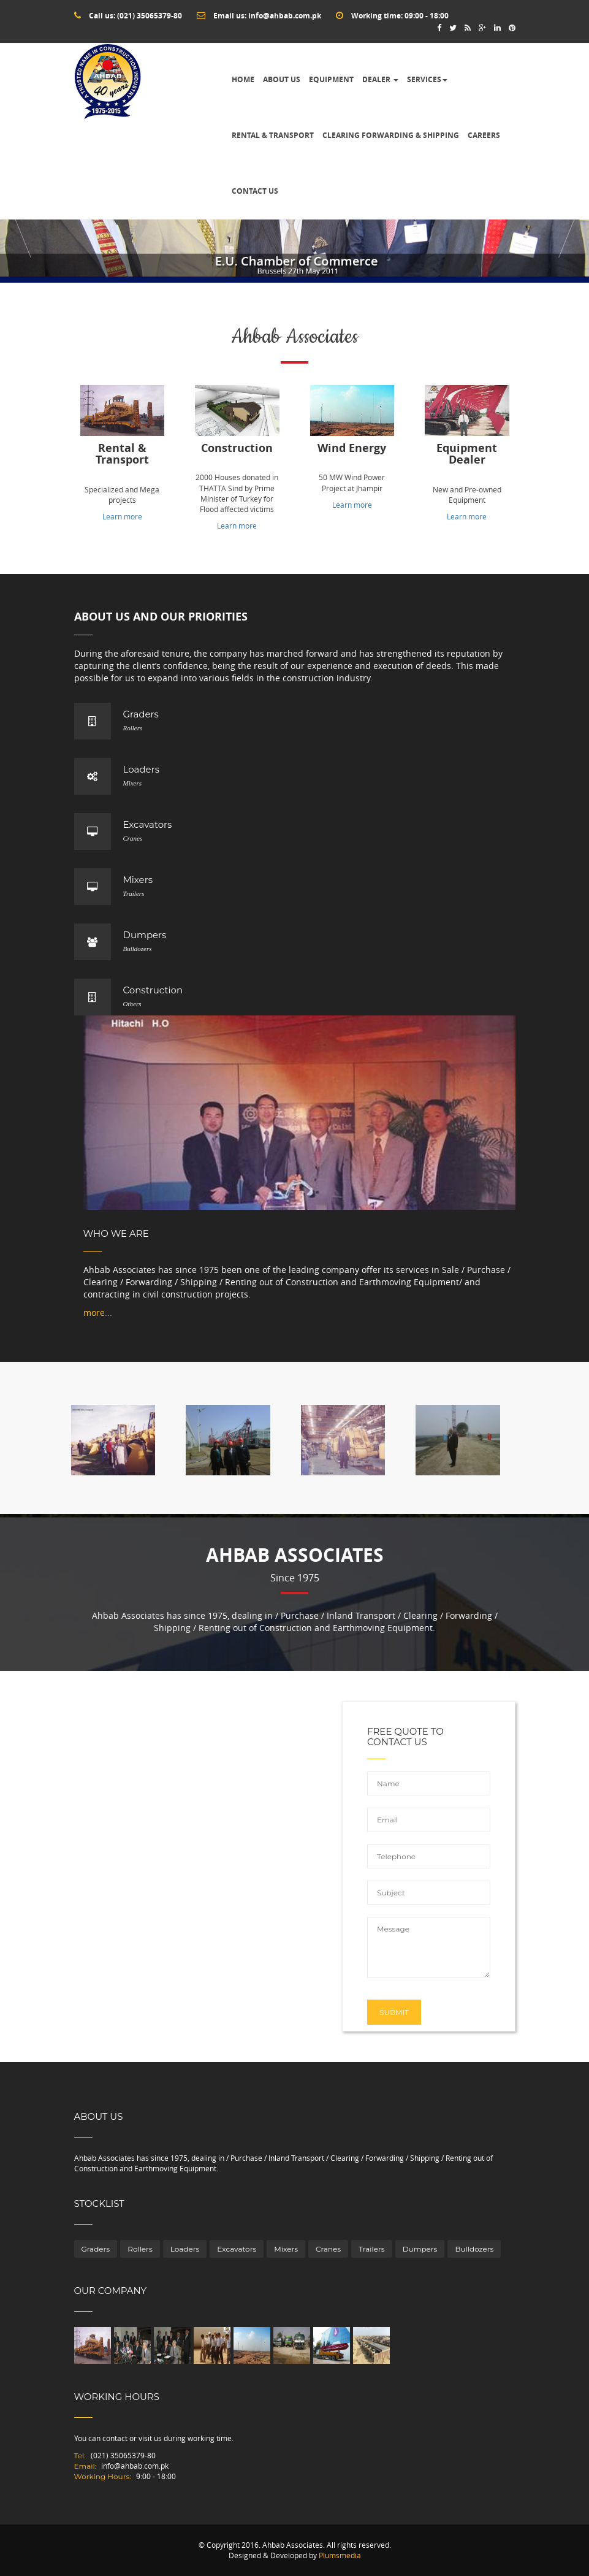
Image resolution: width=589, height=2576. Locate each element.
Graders (96, 2248)
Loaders (185, 2248)
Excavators (236, 2248)
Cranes (328, 2248)
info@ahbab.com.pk (284, 15)
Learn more (122, 516)
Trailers (371, 2248)
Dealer (380, 79)
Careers (484, 135)
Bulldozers (474, 2248)
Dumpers (420, 2248)
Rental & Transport (273, 135)
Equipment (331, 79)
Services (427, 79)
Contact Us (255, 191)
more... (97, 1312)
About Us (281, 79)
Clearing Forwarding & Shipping (390, 135)
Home (243, 79)
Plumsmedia (340, 2555)
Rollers (140, 2248)
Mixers (286, 2248)
